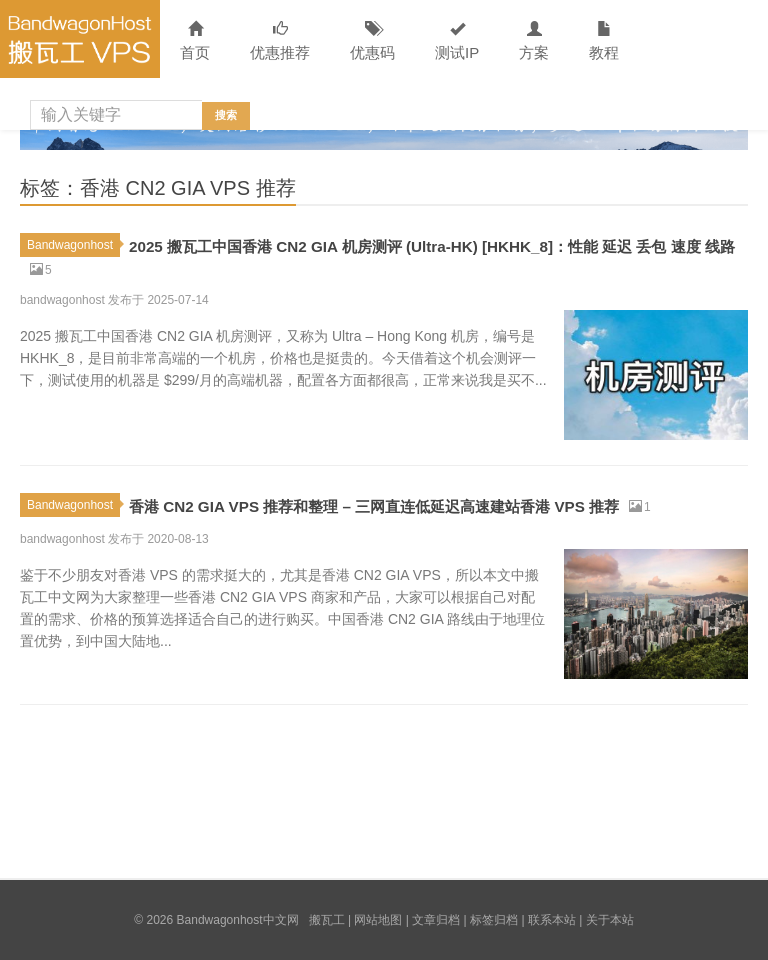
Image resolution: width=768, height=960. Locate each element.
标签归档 (494, 920)
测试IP (457, 41)
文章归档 (436, 920)
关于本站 (610, 920)
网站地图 (378, 920)
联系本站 (552, 920)
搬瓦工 (327, 920)
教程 (604, 41)
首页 (195, 41)
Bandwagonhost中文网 (80, 39)
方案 (534, 41)
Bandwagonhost (73, 245)
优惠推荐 (280, 41)
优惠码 (372, 41)
